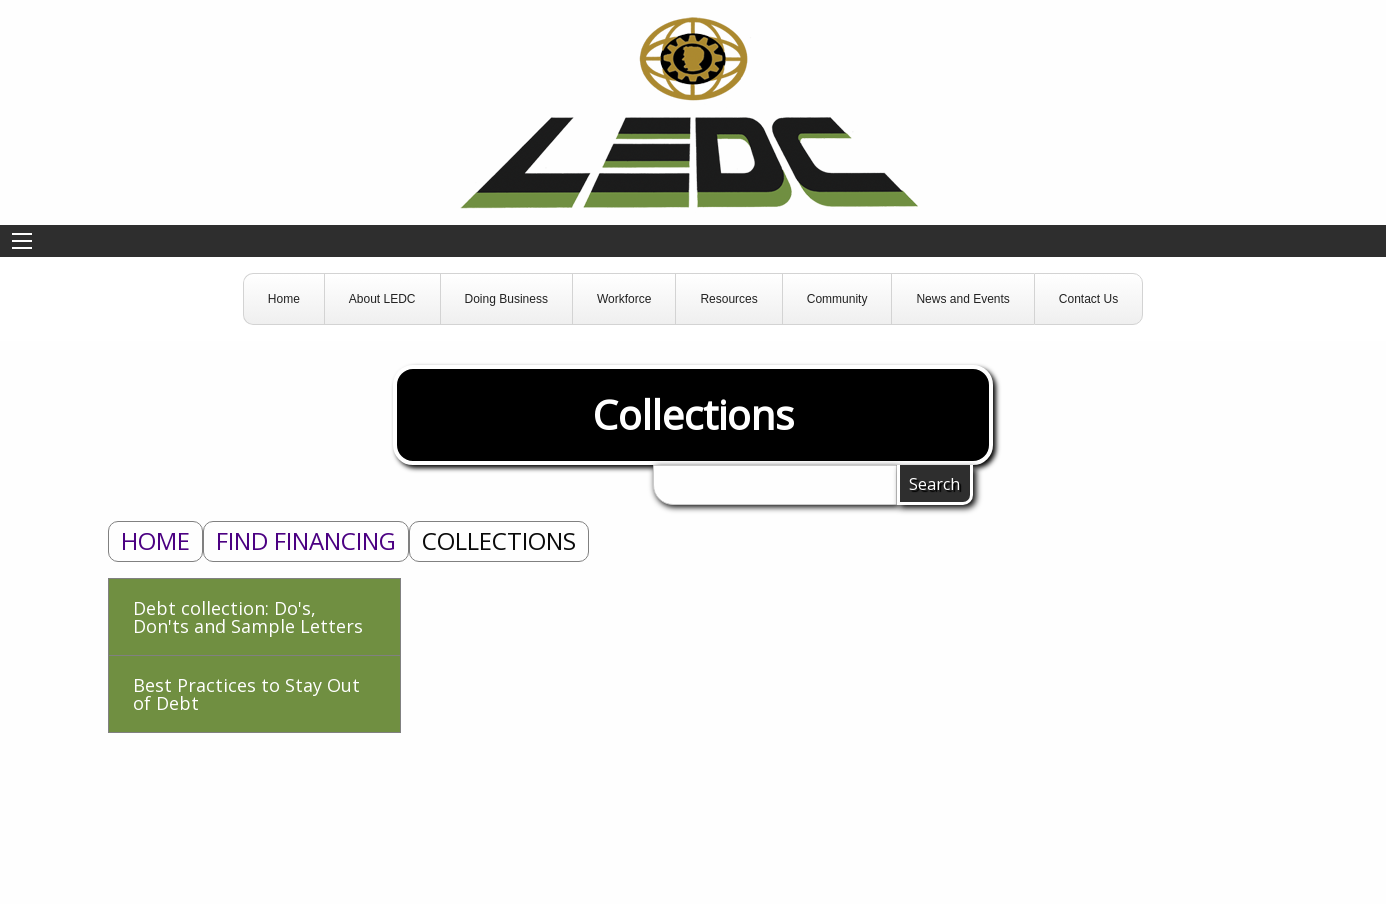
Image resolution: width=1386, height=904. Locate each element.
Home (155, 540)
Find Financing (306, 540)
